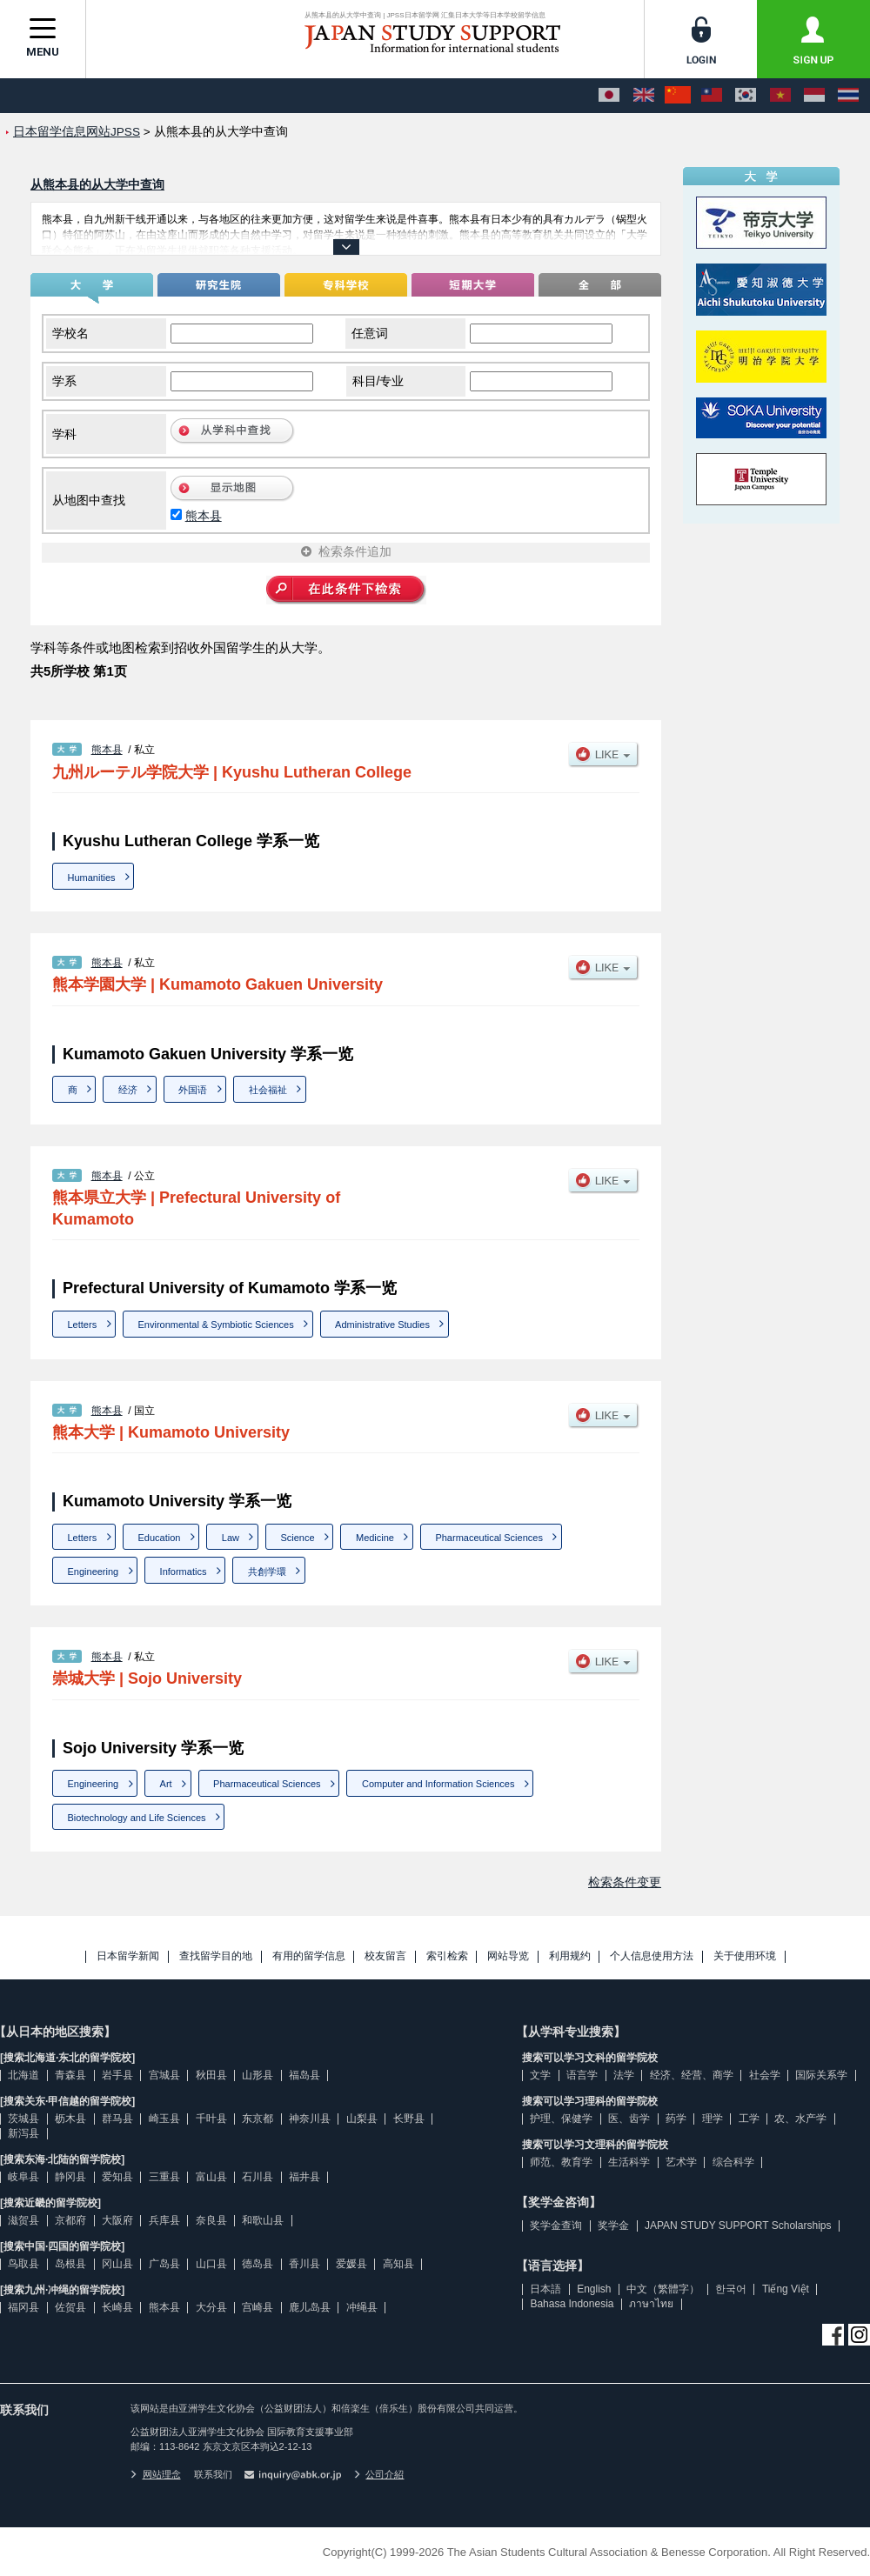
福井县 (304, 2177)
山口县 (211, 2264)
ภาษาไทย (651, 2304)
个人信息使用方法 (651, 1956)
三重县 (164, 2177)
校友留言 (385, 1956)
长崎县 (117, 2307)
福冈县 (23, 2307)
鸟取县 (23, 2264)
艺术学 (681, 2162)
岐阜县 (23, 2177)
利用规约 (570, 1956)
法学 (623, 2075)
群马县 (117, 2118)
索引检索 (447, 1956)
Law (230, 1537)
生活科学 (629, 2162)
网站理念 (155, 2474)
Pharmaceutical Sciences (489, 1537)
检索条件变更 (624, 1882)
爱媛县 (351, 2264)
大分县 (211, 2307)
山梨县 (362, 2118)
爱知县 (117, 2177)
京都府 (70, 2220)
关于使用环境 (744, 1956)
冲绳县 (362, 2307)
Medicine (375, 1537)
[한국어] (746, 95)
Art (166, 1784)
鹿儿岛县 (310, 2307)
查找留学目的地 (215, 1956)
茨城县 (23, 2118)
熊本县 (203, 516)
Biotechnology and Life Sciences (137, 1817)
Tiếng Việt (785, 2289)
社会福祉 (268, 1089)
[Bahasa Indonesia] (814, 95)
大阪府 (117, 2220)
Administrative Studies (382, 1324)
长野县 (409, 2118)
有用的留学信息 (308, 1956)
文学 (540, 2075)
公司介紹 (379, 2474)
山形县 (257, 2075)
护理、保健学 (561, 2118)
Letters (82, 1324)
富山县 (211, 2177)
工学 (749, 2118)
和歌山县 (263, 2220)
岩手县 (117, 2075)
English (594, 2289)
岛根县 (70, 2264)
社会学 (764, 2075)
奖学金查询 (556, 2225)
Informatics (183, 1571)
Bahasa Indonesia (571, 2304)
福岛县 (304, 2075)
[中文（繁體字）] (712, 95)
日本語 (545, 2289)
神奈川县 (310, 2118)
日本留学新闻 (128, 1956)
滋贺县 (23, 2220)
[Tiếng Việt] (780, 95)
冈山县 (117, 2264)
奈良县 (211, 2220)
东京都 (257, 2118)
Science (297, 1537)
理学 (712, 2118)
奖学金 (613, 2225)
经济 (127, 1089)
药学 (676, 2118)
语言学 (582, 2075)
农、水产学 (800, 2118)
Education (159, 1537)
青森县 (70, 2075)
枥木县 (70, 2118)
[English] (644, 95)
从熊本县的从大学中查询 (97, 184)
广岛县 (164, 2264)
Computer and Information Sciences (438, 1784)
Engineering (93, 1571)
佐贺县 (70, 2307)
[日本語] (609, 95)
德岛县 (257, 2264)
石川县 (257, 2177)
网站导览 (508, 1956)
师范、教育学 (561, 2162)
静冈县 (70, 2177)
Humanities (92, 877)
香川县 (304, 2264)
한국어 (730, 2289)
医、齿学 (629, 2118)
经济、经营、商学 (691, 2075)
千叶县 (211, 2118)
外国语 (192, 1089)
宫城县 (164, 2075)
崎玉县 (164, 2118)
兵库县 (164, 2220)
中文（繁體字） (662, 2289)
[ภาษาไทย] (848, 95)
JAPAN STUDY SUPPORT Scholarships (738, 2225)
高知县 (398, 2264)
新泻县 (23, 2133)
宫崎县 (257, 2307)
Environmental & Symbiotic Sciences (216, 1324)
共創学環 (267, 1571)
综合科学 (733, 2162)
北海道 (23, 2075)
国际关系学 (821, 2075)
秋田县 (211, 2075)
